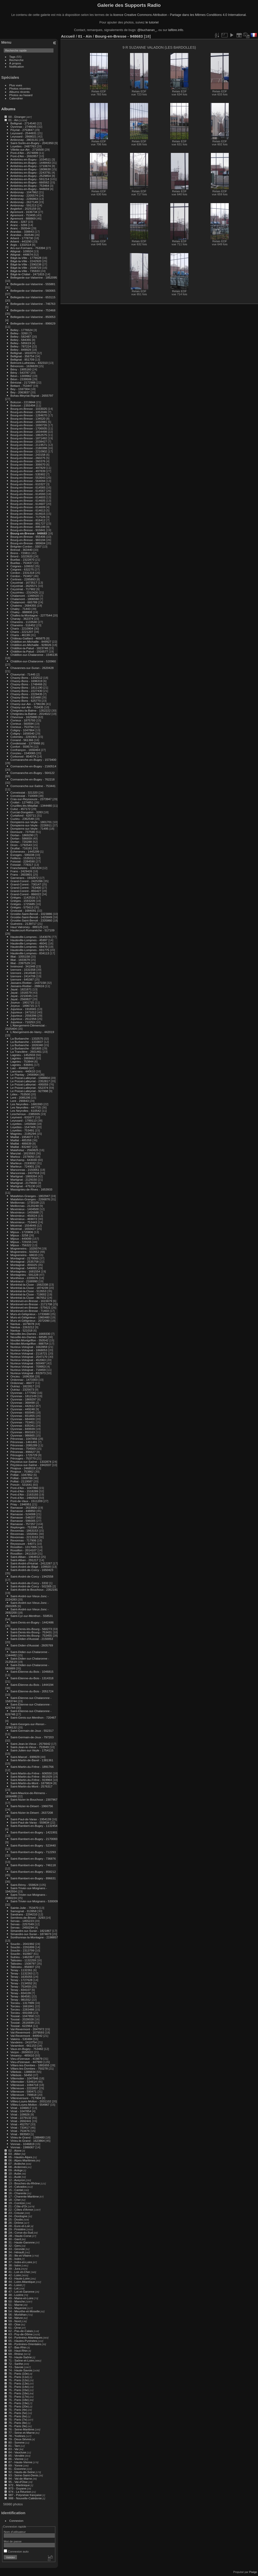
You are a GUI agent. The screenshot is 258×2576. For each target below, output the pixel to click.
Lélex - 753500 (20, 1094)
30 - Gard (14, 2239)
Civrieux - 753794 (22, 726)
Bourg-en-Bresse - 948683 (28, 533)
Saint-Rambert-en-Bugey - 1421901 (33, 1832)
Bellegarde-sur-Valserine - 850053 (32, 316)
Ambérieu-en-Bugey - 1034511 (30, 159)
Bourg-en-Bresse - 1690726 (28, 425)
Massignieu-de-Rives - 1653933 (31, 1189)
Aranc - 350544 (20, 228)
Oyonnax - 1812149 (23, 1396)
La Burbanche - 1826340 (26, 1045)
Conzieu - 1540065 (22, 753)
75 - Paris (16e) (18, 2393)
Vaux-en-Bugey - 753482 (26, 2048)
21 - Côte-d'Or (17, 2206)
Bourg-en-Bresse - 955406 (27, 536)
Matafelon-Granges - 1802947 (30, 1196)
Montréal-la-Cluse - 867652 (28, 1297)
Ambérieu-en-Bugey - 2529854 (30, 175)
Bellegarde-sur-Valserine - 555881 (32, 284)
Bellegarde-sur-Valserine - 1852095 (33, 277)
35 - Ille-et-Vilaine (19, 2255)
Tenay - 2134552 (21, 1983)
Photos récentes (20, 88)
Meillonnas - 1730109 (24, 1202)
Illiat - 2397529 (20, 963)
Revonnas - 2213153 (24, 1537)
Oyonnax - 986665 (22, 1435)
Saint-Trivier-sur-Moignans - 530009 (34, 1901)
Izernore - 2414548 (22, 972)
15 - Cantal (15, 2189)
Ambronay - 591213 (23, 205)
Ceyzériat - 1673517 (23, 582)
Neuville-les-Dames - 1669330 (30, 1333)
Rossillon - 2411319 (23, 1553)
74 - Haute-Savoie (20, 2370)
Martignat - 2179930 (23, 1182)
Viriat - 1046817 (20, 2107)
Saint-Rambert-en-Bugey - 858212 (33, 1871)
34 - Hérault (16, 2252)
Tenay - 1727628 (21, 1980)
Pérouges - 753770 (23, 1458)
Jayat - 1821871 (20, 989)
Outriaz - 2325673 (22, 1389)
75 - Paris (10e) (18, 2373)
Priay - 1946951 (20, 1504)
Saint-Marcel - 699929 (25, 1756)
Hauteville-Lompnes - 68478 (28, 946)
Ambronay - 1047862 (24, 192)
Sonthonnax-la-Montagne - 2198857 (34, 1937)
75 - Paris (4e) (17, 2409)
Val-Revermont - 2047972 (27, 2029)
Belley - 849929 (20, 349)
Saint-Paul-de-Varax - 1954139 (30, 1819)
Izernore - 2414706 (22, 976)
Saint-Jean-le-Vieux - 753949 (29, 1747)
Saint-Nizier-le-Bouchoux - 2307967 (33, 1799)
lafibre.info (175, 30)
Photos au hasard (21, 95)
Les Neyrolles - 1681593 (26, 1104)
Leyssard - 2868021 (23, 136)
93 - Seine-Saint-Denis (23, 2475)
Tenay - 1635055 (21, 1976)
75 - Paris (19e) (18, 2403)
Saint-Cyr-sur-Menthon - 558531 (31, 1615)
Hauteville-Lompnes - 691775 (29, 950)
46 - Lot (13, 2288)
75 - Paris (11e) (18, 2376)
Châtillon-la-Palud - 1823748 (29, 648)
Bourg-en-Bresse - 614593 (27, 494)
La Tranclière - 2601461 (26, 1051)
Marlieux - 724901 (22, 1166)
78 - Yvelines (16, 2435)
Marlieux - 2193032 (23, 1163)
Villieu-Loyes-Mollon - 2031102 (30, 2101)
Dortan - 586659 (21, 838)
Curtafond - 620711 (23, 815)
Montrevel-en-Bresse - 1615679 (31, 1301)
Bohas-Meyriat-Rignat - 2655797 (31, 395)
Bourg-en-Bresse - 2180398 (28, 448)
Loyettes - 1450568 (23, 1123)
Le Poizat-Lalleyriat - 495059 (29, 1084)
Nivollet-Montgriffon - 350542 (29, 1340)
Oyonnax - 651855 (22, 1415)
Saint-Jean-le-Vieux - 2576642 (30, 1743)
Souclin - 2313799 (22, 1950)
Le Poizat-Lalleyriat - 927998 (29, 1091)
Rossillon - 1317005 (23, 1547)
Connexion (16, 2520)
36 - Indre (14, 2258)
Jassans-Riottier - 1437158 (28, 982)
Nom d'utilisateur (15, 2531)
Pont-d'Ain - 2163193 (24, 1494)
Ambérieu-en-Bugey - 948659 (29, 189)
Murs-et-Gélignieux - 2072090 (30, 1320)
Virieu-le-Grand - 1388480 (27, 2137)
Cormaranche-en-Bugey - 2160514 (33, 766)
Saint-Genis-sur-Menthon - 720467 (33, 1717)
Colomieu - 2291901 (23, 736)
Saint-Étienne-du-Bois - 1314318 (31, 1678)
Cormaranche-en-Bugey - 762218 (32, 779)
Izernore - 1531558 (22, 969)
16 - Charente (17, 2193)
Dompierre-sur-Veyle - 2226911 (31, 825)
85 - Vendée (16, 2455)
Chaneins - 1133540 (23, 621)
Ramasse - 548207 (22, 1517)
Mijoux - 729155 (20, 1241)
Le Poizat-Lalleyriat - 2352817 (30, 1081)
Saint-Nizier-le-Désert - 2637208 (31, 1812)
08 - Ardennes (17, 2166)
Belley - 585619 (20, 343)
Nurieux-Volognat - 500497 (28, 1363)
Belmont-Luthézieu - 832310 (29, 362)
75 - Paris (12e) (18, 2380)
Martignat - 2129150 (23, 1179)
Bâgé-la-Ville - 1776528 (25, 257)
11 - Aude (14, 2176)
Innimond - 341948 (22, 966)
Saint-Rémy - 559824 (24, 1884)
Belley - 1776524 (21, 330)
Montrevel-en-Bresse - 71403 (29, 1310)
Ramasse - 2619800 (23, 1507)
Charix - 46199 (20, 635)
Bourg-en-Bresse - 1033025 (28, 408)
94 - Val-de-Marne (20, 2478)
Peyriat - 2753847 (22, 129)
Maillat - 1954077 (21, 1136)
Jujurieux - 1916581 (23, 1009)
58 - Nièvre (15, 2317)
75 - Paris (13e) (18, 2383)
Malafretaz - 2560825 (24, 1150)
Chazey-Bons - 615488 (25, 697)
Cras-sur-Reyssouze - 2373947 (30, 799)
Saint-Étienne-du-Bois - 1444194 (31, 1684)
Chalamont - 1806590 (24, 599)
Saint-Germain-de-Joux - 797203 (31, 1737)
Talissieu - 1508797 (23, 1963)
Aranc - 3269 (18, 225)
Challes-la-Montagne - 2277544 (31, 615)
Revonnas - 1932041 (24, 1533)
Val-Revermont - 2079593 (27, 2032)
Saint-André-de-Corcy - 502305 (31, 1586)
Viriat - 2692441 (20, 2121)
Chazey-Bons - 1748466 (26, 684)
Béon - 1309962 (20, 375)
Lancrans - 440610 (22, 1071)
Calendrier (16, 98)
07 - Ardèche (16, 2163)
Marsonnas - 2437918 (24, 1173)
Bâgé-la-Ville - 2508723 (25, 267)
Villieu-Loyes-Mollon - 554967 (29, 2104)
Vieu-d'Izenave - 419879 (26, 2058)
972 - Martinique (19, 2485)
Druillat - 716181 (21, 848)
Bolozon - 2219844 (22, 402)
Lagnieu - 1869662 (22, 1058)
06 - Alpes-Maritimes (21, 2160)
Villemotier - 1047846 (24, 2078)
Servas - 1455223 (22, 1920)
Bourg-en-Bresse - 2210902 (28, 451)
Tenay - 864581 (20, 1996)
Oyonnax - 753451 (22, 1422)
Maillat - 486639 (20, 1143)
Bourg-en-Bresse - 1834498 (28, 431)
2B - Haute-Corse (19, 2235)
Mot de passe (13, 2541)
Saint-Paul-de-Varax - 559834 (29, 1822)
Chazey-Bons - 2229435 (26, 694)
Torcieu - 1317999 (22, 2002)
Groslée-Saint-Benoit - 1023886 (31, 913)
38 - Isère (14, 2265)
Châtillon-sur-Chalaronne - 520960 (33, 661)
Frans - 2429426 (21, 871)
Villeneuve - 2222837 (24, 2088)
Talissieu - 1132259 (23, 1960)
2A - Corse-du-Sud (20, 2232)
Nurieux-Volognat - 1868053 (28, 1350)
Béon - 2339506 (20, 379)
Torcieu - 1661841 (22, 2006)
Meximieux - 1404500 (24, 1209)
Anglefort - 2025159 (23, 208)
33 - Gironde (16, 2248)
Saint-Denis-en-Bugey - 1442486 (31, 1622)
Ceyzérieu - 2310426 (24, 592)
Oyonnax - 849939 (22, 1428)
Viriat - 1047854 (20, 2111)
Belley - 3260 (19, 333)
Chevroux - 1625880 (23, 717)
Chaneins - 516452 (22, 625)
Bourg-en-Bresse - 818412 (27, 520)
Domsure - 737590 (22, 831)
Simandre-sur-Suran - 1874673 (30, 1934)
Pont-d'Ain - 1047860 (24, 1487)
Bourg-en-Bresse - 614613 (27, 510)
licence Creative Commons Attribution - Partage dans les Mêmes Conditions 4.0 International (179, 15)
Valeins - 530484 (21, 2039)
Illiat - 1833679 (20, 959)
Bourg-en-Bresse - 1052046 (28, 412)
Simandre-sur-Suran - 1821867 (30, 1930)
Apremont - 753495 (23, 215)
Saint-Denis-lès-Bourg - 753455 (31, 1635)
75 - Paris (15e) (18, 2390)
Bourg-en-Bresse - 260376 (27, 461)
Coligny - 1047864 (22, 730)
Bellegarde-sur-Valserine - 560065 (32, 290)
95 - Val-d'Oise (18, 2481)
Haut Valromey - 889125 (26, 927)
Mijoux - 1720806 (21, 1232)
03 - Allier (14, 2153)
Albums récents (19, 91)
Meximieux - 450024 (23, 1215)
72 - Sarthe (15, 2363)
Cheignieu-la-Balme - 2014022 (30, 713)
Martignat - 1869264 (23, 1176)
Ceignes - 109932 (22, 566)
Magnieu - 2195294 (23, 1133)
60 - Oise (14, 2324)
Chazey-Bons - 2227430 (26, 690)
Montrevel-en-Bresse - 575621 (30, 1307)
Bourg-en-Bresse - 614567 (27, 490)
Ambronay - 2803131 (24, 139)
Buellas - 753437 (21, 562)
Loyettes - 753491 (22, 1130)
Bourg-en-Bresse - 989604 (27, 543)
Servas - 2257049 (22, 1924)
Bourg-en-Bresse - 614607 (27, 503)
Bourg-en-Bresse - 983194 (27, 539)
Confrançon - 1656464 (25, 749)
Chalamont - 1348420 (24, 595)
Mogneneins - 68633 (23, 1255)
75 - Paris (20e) (18, 2406)
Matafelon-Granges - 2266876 (30, 1199)
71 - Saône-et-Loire (21, 2360)
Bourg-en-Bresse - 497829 (27, 467)
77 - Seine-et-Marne (21, 2432)
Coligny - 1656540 (22, 733)
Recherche (16, 60)
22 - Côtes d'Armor (20, 2209)
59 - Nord (14, 2321)
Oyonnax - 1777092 (23, 1392)
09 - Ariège (15, 2170)
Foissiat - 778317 (21, 864)
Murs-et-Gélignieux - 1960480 (30, 1317)
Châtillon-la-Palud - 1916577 (29, 651)
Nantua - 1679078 (22, 1323)
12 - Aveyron (16, 2180)
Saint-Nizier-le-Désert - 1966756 (31, 1806)
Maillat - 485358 (20, 1140)
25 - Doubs (15, 2219)
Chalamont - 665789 (23, 602)
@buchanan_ (146, 30)
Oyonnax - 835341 (22, 1425)
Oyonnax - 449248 (22, 1409)
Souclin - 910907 (21, 1953)
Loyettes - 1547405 (23, 1127)
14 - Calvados (17, 2186)
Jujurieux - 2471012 (23, 1012)
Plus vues (15, 85)
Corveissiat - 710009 (24, 795)
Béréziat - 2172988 (22, 382)
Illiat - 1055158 (20, 956)
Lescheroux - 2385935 (25, 1114)
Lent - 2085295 (20, 1097)
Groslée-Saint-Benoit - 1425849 (31, 917)
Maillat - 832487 (20, 1146)
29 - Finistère (17, 2229)
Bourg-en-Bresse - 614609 (27, 507)
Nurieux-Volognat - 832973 (28, 1373)
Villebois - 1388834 (23, 2071)
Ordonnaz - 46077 (22, 1383)
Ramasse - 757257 (22, 1524)
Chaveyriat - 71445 (22, 674)
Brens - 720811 (20, 553)
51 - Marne (15, 2304)
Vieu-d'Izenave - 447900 (26, 2062)
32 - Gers (14, 2245)
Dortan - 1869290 (22, 835)
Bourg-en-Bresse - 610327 (27, 484)
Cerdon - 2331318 (22, 572)
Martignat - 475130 (22, 1186)
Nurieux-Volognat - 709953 (28, 1366)
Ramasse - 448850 (22, 1510)
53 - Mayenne (17, 2308)
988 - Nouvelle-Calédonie (25, 2498)
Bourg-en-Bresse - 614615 (27, 513)
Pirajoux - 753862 (22, 1471)
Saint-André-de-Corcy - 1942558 (31, 1576)
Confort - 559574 (21, 746)
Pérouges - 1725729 (23, 1455)
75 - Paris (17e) (18, 2396)
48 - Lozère (15, 2294)
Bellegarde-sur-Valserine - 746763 (32, 303)
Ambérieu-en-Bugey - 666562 (29, 182)
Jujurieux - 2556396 (23, 1015)
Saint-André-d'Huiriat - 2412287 (31, 1563)
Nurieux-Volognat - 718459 (28, 1369)
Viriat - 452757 (19, 2124)
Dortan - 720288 (21, 841)
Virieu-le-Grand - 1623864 (27, 2140)
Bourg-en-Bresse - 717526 (27, 517)
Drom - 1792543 (21, 845)
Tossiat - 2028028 (22, 2019)
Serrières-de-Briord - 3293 (27, 1917)
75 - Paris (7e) (17, 2419)
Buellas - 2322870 (22, 559)
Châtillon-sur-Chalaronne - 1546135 (33, 654)
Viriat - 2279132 (20, 2117)
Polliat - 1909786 (21, 1478)
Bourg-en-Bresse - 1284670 (28, 415)
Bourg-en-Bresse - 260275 (27, 457)
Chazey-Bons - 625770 (25, 700)
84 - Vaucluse (17, 2452)
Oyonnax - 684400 (22, 1419)
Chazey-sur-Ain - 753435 (26, 707)
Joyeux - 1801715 (22, 1002)
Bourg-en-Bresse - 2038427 (28, 441)
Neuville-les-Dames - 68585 (28, 1337)
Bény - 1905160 (20, 369)
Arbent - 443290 (20, 241)
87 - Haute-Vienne (20, 2462)
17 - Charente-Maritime (23, 2196)
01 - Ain (13, 120)
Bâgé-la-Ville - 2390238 (25, 264)
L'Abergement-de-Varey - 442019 (32, 1032)
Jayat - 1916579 (20, 992)
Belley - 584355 (20, 339)
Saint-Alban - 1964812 (25, 1556)
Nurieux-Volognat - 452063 (28, 1360)
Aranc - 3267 (18, 221)
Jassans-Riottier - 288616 (27, 986)
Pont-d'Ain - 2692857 (24, 156)
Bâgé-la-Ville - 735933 (25, 271)
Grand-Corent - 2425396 (26, 881)
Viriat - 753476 (19, 2130)
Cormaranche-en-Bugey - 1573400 (33, 759)
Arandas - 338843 (22, 231)
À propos (15, 63)
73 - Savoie (15, 2367)
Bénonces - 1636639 (24, 366)
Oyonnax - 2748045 (23, 126)
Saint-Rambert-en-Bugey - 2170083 (33, 1838)
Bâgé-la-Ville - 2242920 (25, 261)
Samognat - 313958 (23, 1911)
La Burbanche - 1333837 (26, 1041)
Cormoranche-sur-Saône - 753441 (32, 786)
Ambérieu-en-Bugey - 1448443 (30, 162)
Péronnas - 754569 (23, 1448)
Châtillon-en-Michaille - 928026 (30, 644)
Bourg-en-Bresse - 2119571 (28, 444)
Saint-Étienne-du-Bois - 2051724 (31, 1691)
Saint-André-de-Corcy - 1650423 (31, 1569)
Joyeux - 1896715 (22, 1005)
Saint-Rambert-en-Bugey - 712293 (33, 1852)
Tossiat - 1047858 (22, 2016)
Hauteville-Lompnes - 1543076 (30, 936)
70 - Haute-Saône (20, 2357)
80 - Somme (16, 2442)
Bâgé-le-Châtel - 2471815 (27, 274)
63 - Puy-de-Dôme (20, 2334)
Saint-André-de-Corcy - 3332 (29, 1583)
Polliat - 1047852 (21, 1474)
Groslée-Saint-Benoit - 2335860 (31, 920)
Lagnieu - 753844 (22, 1061)
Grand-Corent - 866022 (25, 894)
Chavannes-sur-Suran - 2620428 (31, 667)
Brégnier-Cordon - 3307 (26, 546)
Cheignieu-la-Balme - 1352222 (30, 710)
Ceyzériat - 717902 (22, 589)
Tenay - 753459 (20, 1986)
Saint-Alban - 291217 (24, 1560)
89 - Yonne (15, 2465)
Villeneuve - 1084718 (24, 2084)
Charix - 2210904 (21, 628)
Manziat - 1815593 (22, 1153)
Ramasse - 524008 (22, 1514)
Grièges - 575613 (21, 907)
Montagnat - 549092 (23, 1268)
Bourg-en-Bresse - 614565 (27, 487)
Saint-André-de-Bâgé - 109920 (30, 1566)
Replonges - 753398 (23, 1527)
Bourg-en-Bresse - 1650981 (28, 421)
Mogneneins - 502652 (24, 1251)
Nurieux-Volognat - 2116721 (28, 1353)
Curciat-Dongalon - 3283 (26, 812)
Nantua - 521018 (21, 1330)
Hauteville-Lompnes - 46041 (28, 943)
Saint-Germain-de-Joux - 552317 (31, 1730)
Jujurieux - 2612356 (23, 1018)
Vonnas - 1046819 (22, 2144)
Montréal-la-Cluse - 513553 (28, 1291)
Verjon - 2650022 (21, 2052)
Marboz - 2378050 (22, 1156)
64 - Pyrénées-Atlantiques (25, 2337)
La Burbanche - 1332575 (26, 1038)
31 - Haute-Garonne (21, 2242)
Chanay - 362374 (21, 618)
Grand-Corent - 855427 (25, 890)
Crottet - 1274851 (22, 802)
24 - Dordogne (17, 2216)
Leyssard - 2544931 (23, 133)
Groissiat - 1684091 (23, 910)
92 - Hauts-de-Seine (21, 2472)
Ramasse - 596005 (22, 1520)
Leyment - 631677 (22, 1117)
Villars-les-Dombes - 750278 (29, 2068)
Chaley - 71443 (20, 608)
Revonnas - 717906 (23, 1540)
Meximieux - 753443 (23, 1222)
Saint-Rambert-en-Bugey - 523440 (33, 1845)
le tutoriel (151, 22)
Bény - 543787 (20, 372)
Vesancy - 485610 (22, 2055)
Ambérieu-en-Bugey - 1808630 (30, 169)
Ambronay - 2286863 (24, 198)
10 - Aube (14, 2173)
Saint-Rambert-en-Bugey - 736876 (33, 1858)
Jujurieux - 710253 (22, 1022)
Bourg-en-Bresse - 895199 (27, 526)
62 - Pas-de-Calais (20, 2331)
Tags (12, 56)
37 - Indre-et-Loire (20, 2262)
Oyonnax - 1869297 (23, 1399)
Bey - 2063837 (20, 392)
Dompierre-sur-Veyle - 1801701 (31, 822)
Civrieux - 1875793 (22, 720)
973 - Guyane (17, 2488)
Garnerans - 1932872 (24, 877)
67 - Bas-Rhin (17, 2347)
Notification (16, 66)
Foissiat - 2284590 (22, 861)
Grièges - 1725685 (22, 904)
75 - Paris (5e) (17, 2413)
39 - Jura (14, 2268)
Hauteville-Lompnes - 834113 (29, 953)
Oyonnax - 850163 (22, 1432)
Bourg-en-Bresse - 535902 (27, 474)
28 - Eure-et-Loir (19, 2226)
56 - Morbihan (17, 2314)
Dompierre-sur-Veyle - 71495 (29, 828)
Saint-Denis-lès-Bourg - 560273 (31, 1629)
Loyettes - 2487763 (23, 146)
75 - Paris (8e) (17, 2422)
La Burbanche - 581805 (25, 1048)
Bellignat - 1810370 (23, 353)
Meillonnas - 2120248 (24, 1205)
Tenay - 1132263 (21, 1973)
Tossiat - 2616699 (22, 2022)
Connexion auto (16, 2551)
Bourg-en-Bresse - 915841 (27, 530)
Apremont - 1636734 (23, 211)
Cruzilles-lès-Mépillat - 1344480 (31, 805)
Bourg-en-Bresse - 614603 (27, 497)
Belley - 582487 (20, 336)
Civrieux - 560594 (22, 723)
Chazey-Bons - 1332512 (26, 677)
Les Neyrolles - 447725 (25, 1107)
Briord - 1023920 (21, 556)
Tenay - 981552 (20, 1999)
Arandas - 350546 (22, 234)
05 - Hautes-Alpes (20, 2157)
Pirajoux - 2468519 (22, 1468)
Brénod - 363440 (21, 549)
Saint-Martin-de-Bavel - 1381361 (31, 1760)
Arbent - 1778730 (21, 238)
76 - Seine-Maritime (21, 2429)
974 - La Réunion (19, 2491)
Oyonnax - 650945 (22, 1412)
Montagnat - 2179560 (24, 1258)
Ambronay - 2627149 (24, 202)
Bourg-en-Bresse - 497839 (27, 471)
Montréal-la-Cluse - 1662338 (29, 1284)
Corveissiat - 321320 (24, 792)
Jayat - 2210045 (20, 995)
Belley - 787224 (20, 346)
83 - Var (13, 2449)
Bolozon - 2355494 (22, 405)
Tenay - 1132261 (21, 1970)
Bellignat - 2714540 (23, 123)
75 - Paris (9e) (17, 2426)
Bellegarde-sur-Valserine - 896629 (32, 323)
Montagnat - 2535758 (24, 1261)
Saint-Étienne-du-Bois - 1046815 (31, 1671)
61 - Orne (14, 2327)
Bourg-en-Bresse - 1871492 (28, 438)
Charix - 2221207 (21, 631)
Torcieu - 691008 (21, 2012)
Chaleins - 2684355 (23, 605)
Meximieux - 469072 (23, 1219)
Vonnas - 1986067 (22, 2147)
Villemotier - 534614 (23, 2081)
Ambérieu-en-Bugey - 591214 (29, 179)
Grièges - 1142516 (22, 897)
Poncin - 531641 (21, 1484)
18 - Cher (14, 2199)
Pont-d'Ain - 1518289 (24, 1491)
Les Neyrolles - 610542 (25, 1110)
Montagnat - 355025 (23, 1264)
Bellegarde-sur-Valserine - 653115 (32, 297)
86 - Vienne (15, 2458)
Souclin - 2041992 (22, 1943)
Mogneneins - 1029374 (25, 1248)
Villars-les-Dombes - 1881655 (29, 2065)
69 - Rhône (15, 2353)
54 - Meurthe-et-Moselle (24, 2311)
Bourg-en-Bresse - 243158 (27, 454)
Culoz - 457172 (20, 808)
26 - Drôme (15, 2222)
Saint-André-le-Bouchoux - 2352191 (34, 1589)
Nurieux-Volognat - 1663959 (28, 1346)
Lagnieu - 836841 (22, 1064)
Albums (8, 109)
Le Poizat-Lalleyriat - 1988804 (30, 1077)
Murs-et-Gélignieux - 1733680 (30, 1314)
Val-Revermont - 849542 (26, 2035)
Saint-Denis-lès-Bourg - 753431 (31, 1632)
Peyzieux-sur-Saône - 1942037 (30, 1465)
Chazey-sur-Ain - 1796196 (27, 704)
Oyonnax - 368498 (22, 1402)
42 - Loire (14, 2275)
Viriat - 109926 (19, 2114)
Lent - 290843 (19, 1100)
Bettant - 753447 (21, 385)
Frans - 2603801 (21, 874)
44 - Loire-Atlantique (21, 2281)
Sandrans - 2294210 (23, 1914)
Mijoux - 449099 (20, 1238)
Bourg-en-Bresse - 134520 (27, 418)
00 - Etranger (17, 116)
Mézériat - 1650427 (23, 1228)
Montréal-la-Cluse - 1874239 (29, 1287)
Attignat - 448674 (21, 254)
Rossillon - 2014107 (23, 1550)
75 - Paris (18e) (18, 2399)
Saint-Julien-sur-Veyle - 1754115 (31, 1750)
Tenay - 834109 (20, 1993)
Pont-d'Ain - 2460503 (24, 1497)
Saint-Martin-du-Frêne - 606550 (31, 1773)
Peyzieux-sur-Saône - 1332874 (30, 1461)
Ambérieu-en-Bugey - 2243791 (30, 172)
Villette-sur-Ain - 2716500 (27, 149)
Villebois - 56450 (21, 2075)
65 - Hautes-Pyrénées (22, 2340)
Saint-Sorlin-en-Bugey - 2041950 (31, 143)
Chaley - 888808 (21, 612)
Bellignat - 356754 (22, 356)
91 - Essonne (17, 2468)
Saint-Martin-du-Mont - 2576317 (31, 1786)
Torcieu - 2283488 (22, 2009)
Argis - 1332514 (20, 244)
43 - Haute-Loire (19, 2278)
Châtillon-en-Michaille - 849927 (30, 641)
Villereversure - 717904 (25, 2098)
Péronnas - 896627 (23, 1451)
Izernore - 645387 (22, 979)
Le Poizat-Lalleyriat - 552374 (29, 1087)
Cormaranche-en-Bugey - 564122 (32, 772)
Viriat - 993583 (19, 2134)
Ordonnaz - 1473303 (24, 1379)
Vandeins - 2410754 (23, 2042)
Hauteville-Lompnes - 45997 (28, 940)
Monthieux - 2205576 (24, 1278)
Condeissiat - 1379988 (25, 743)
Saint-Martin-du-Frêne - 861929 (31, 1776)
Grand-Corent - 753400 (25, 887)
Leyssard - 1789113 (23, 1120)
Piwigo (253, 2571)
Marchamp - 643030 (23, 1159)
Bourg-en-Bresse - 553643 (27, 477)
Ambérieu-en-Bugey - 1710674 (30, 166)
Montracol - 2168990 (24, 1281)
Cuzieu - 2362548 (22, 818)
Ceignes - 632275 (22, 569)
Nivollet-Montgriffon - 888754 (29, 1343)
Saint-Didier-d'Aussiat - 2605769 (31, 1645)
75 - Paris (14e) (18, 2386)
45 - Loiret (15, 2285)
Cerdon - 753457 (21, 576)
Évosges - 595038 (22, 854)
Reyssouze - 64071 (23, 1543)
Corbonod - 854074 (23, 756)
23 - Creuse (16, 2212)
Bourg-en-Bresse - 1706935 (28, 428)
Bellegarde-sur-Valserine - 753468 (32, 310)
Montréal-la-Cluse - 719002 (28, 1294)
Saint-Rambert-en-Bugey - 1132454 (33, 1825)
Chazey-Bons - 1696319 (26, 681)
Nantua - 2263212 (22, 1327)
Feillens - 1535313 (22, 858)
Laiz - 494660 (19, 1068)
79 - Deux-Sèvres (19, 2439)
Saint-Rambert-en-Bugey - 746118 (33, 1865)
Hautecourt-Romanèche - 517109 (32, 930)
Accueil (68, 36)
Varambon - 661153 (23, 2045)
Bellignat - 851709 (22, 359)
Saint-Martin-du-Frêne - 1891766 (31, 1766)
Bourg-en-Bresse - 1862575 (28, 435)
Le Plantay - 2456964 (24, 1074)
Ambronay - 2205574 (24, 195)
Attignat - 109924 (21, 251)
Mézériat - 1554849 (23, 1225)
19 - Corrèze (16, 2203)
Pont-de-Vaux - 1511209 (26, 1501)
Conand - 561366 (21, 740)
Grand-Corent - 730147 (25, 884)
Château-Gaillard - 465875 (27, 638)
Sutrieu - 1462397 (22, 1957)
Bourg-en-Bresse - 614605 (27, 500)
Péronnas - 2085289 (23, 1445)
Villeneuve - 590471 (23, 2091)
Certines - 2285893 (23, 579)
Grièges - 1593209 (22, 900)
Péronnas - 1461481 (23, 1442)
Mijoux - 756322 (20, 1245)
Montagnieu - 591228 (24, 1274)
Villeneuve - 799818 (23, 2094)
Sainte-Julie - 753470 (24, 1907)
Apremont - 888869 (23, 218)
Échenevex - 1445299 (24, 851)
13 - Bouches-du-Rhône (24, 2183)
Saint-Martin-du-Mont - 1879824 (31, 1783)
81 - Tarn (14, 2445)
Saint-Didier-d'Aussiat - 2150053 (31, 1638)
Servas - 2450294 (22, 1927)
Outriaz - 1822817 (22, 1386)
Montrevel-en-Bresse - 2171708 (31, 1304)
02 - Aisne (14, 2150)
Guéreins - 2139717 (23, 923)
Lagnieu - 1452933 (22, 1054)
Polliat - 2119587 (21, 1481)
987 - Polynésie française (25, 2495)
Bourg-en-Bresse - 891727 (27, 523)
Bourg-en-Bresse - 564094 (27, 480)
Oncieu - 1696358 (22, 1376)
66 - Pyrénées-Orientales (24, 2344)
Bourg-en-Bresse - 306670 (27, 464)
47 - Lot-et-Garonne (21, 2291)
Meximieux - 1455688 (24, 1212)
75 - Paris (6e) (17, 2416)
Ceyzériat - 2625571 (23, 585)
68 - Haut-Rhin (18, 2350)
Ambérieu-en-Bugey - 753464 (29, 185)
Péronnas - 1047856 (23, 1438)
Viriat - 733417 (19, 2127)
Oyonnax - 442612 (22, 1405)
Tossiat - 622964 (21, 2025)
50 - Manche (16, 2301)
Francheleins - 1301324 (26, 868)
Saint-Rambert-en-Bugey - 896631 (33, 1878)
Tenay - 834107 (20, 1989)
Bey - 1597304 (20, 389)
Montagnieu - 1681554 (25, 1271)
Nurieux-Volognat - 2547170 (28, 1356)
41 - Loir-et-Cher (19, 2271)
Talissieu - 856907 (22, 1966)
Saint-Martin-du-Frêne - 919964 (31, 1779)
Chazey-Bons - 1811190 (26, 687)
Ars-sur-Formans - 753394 (27, 248)
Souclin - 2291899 (22, 1947)
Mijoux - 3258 (19, 1235)
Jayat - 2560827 (20, 999)
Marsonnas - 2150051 (24, 1169)
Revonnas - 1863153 (24, 1530)
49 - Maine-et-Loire (20, 2298)
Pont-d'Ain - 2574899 (24, 152)
